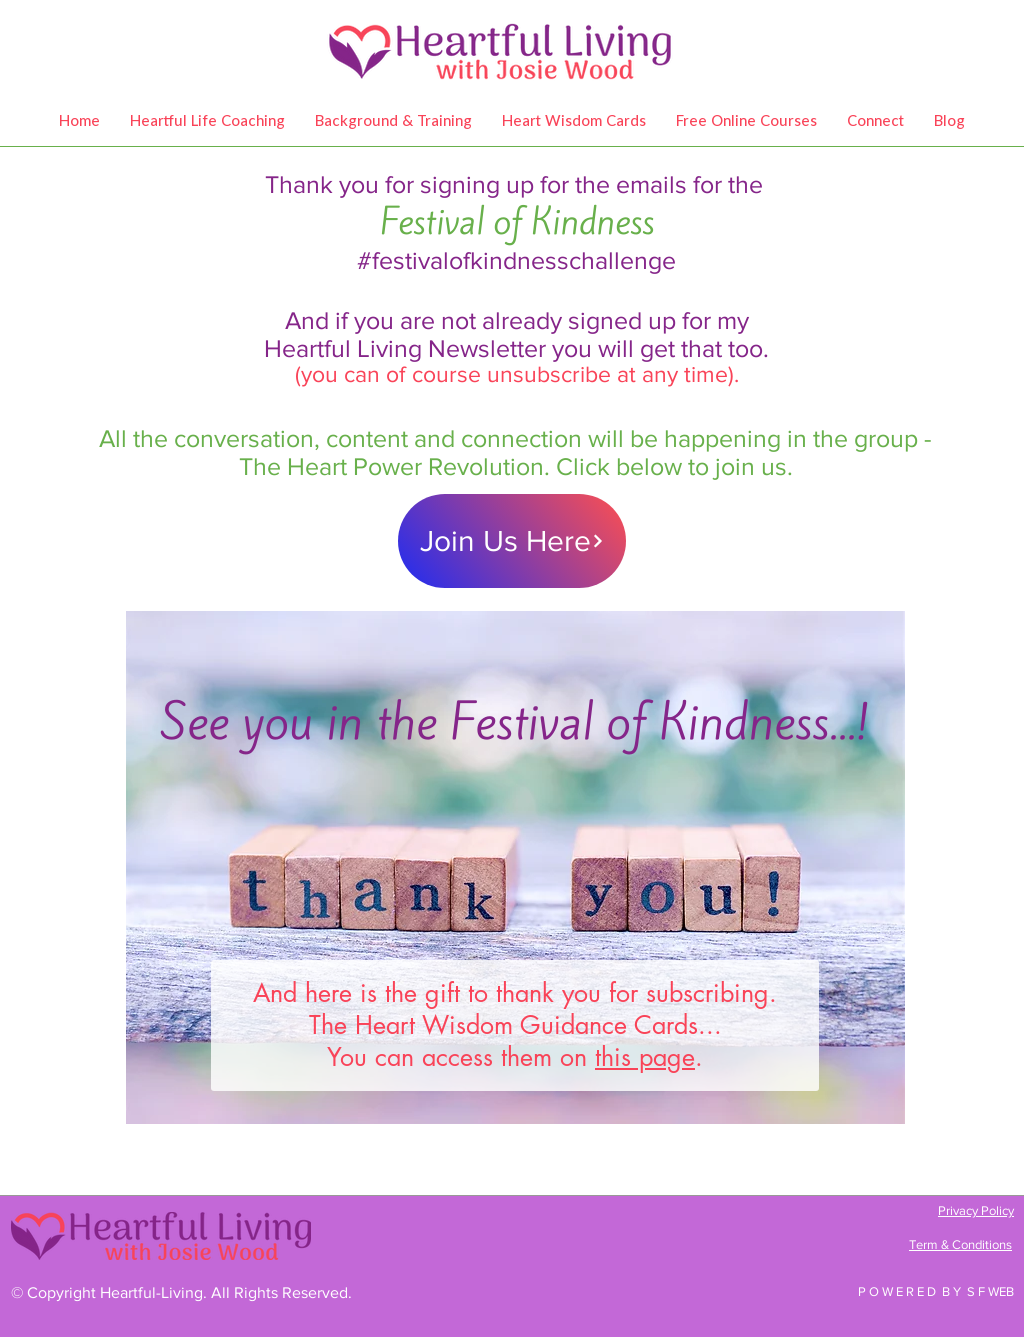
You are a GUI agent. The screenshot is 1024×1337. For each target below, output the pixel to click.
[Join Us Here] (512, 541)
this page (645, 1057)
